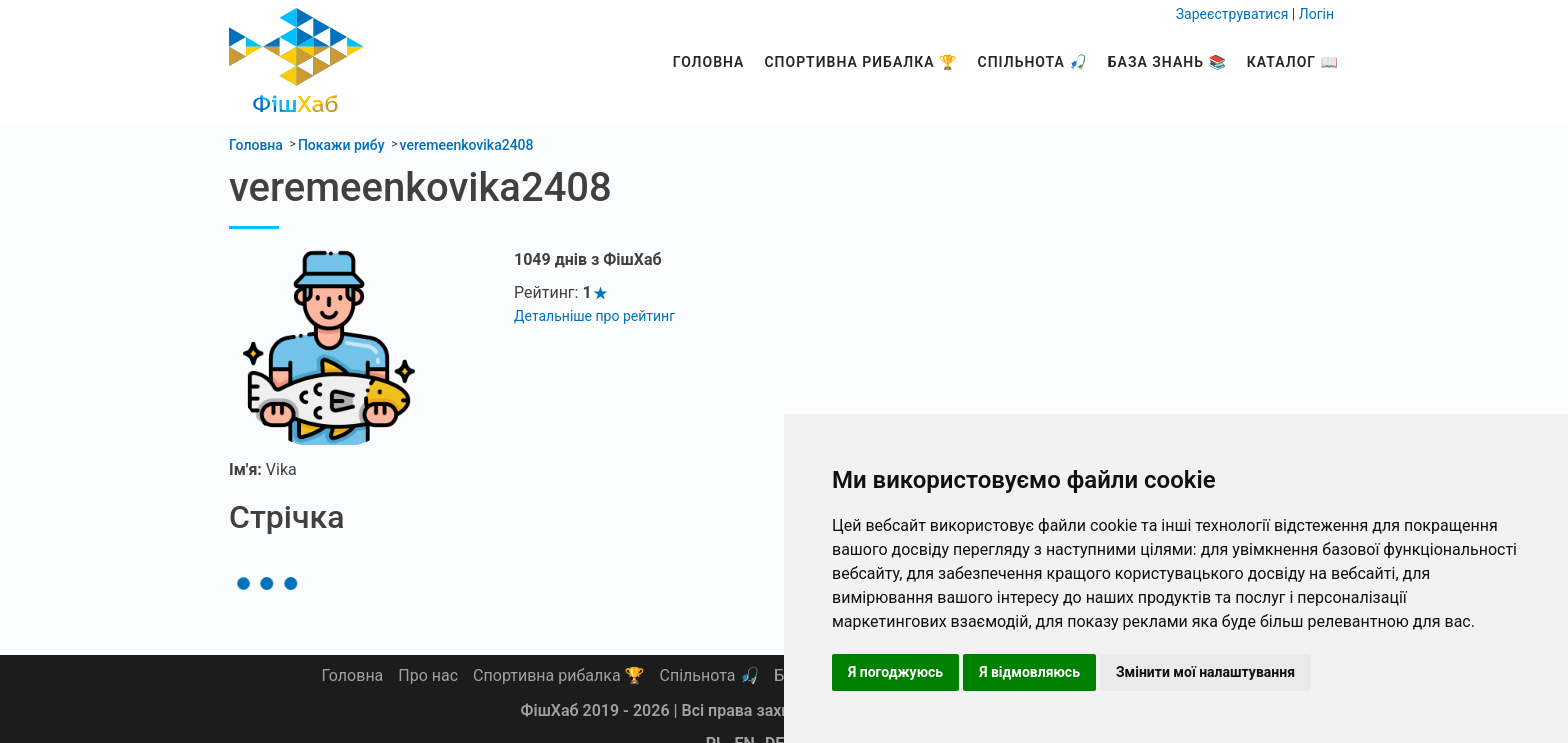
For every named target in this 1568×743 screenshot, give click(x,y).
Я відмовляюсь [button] (1029, 672)
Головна (709, 62)
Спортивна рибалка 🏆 (860, 62)
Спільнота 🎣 (1033, 62)
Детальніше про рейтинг (594, 316)
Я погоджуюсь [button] (895, 672)
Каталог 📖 (1293, 62)
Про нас (428, 675)
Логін (1316, 14)
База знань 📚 (1167, 62)
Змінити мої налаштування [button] (1205, 672)
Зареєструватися (1232, 14)
